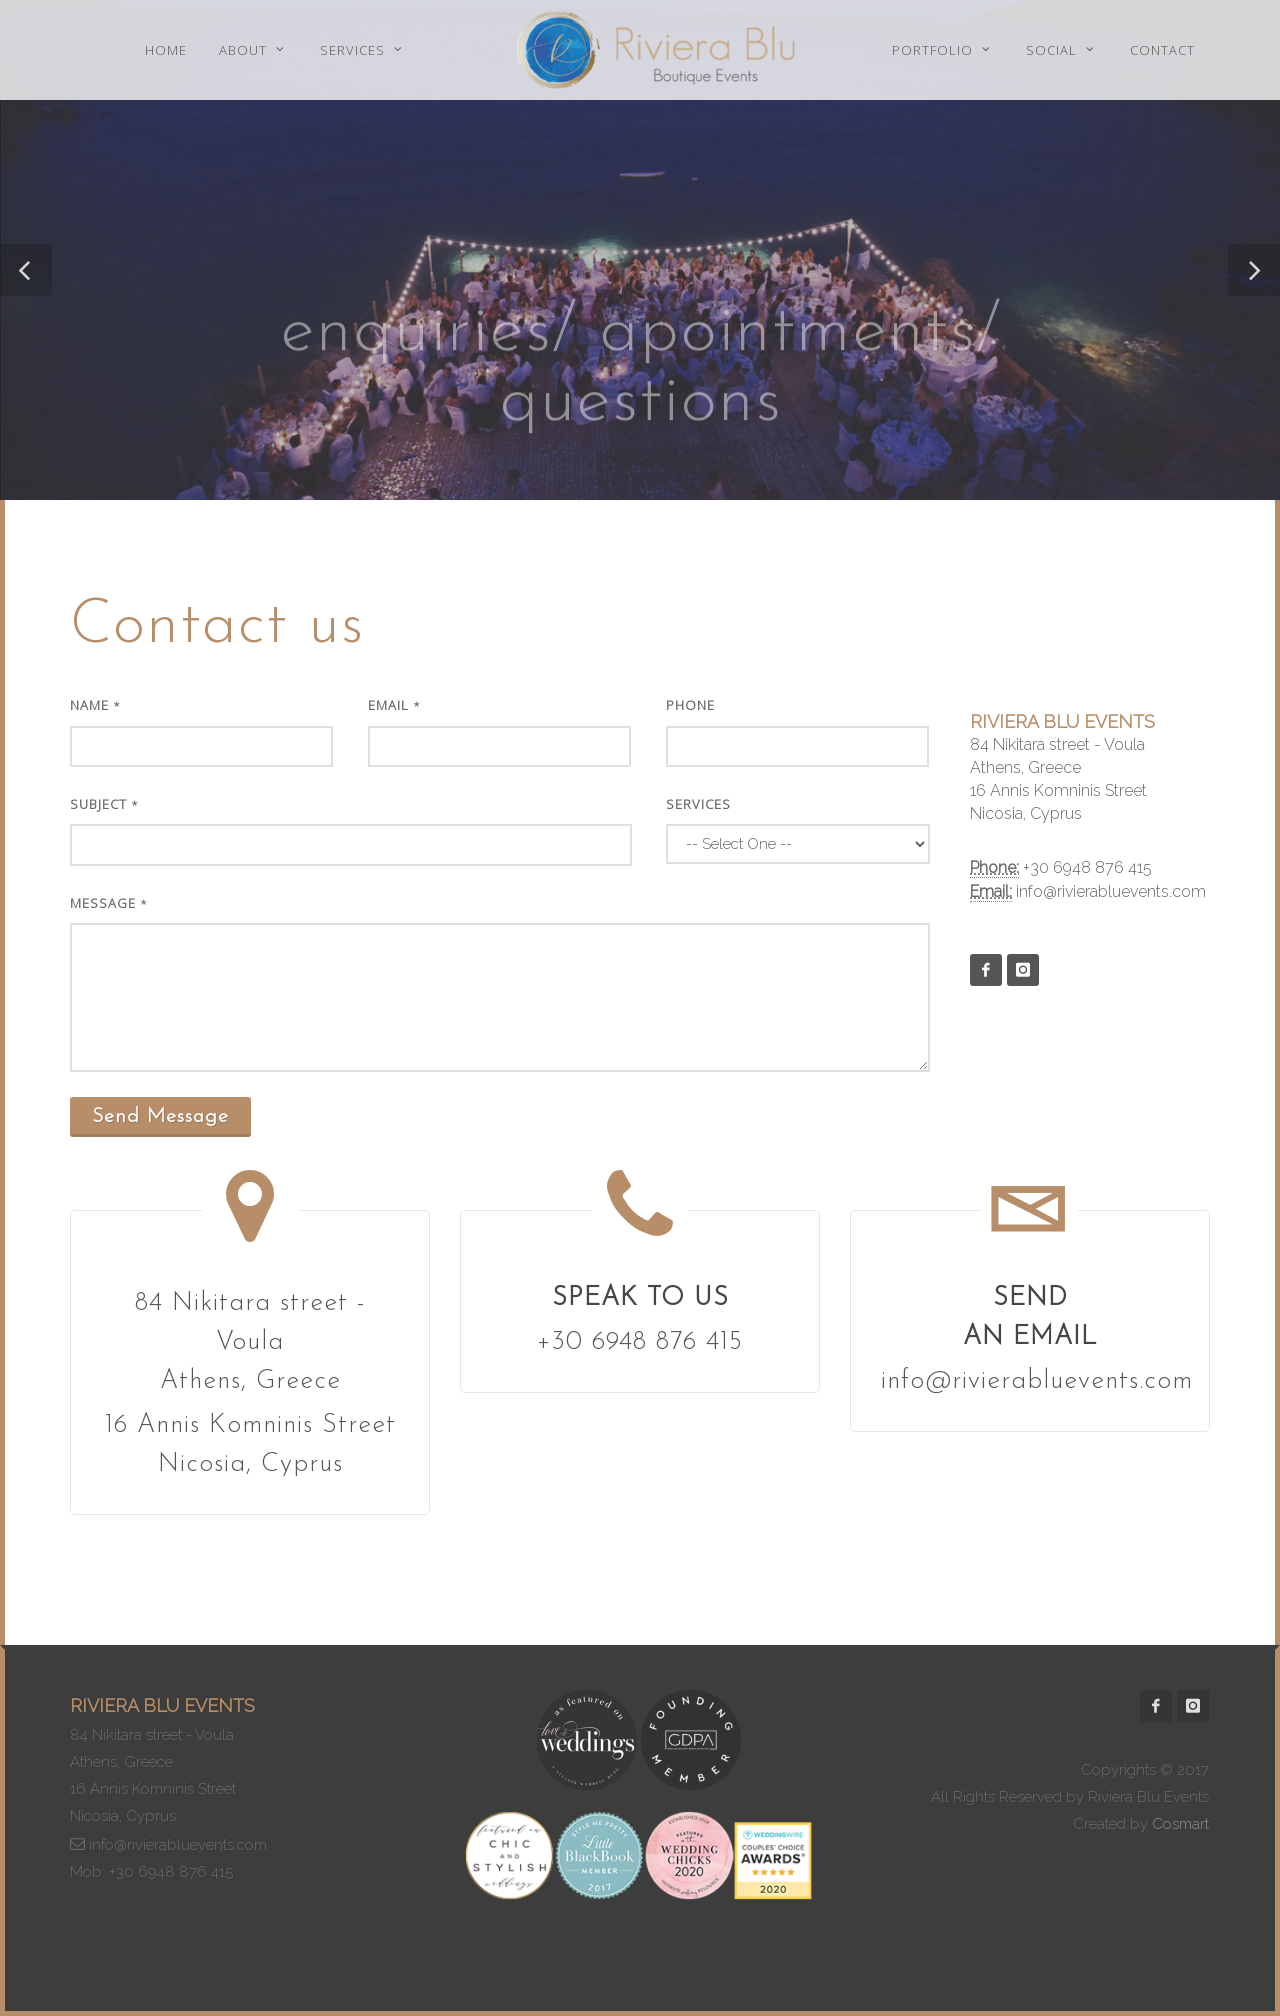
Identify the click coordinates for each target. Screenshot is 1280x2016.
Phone (690, 705)
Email (394, 705)
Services (698, 804)
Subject (104, 804)
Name (95, 705)
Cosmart (1180, 1824)
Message (109, 903)
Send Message (160, 1117)
